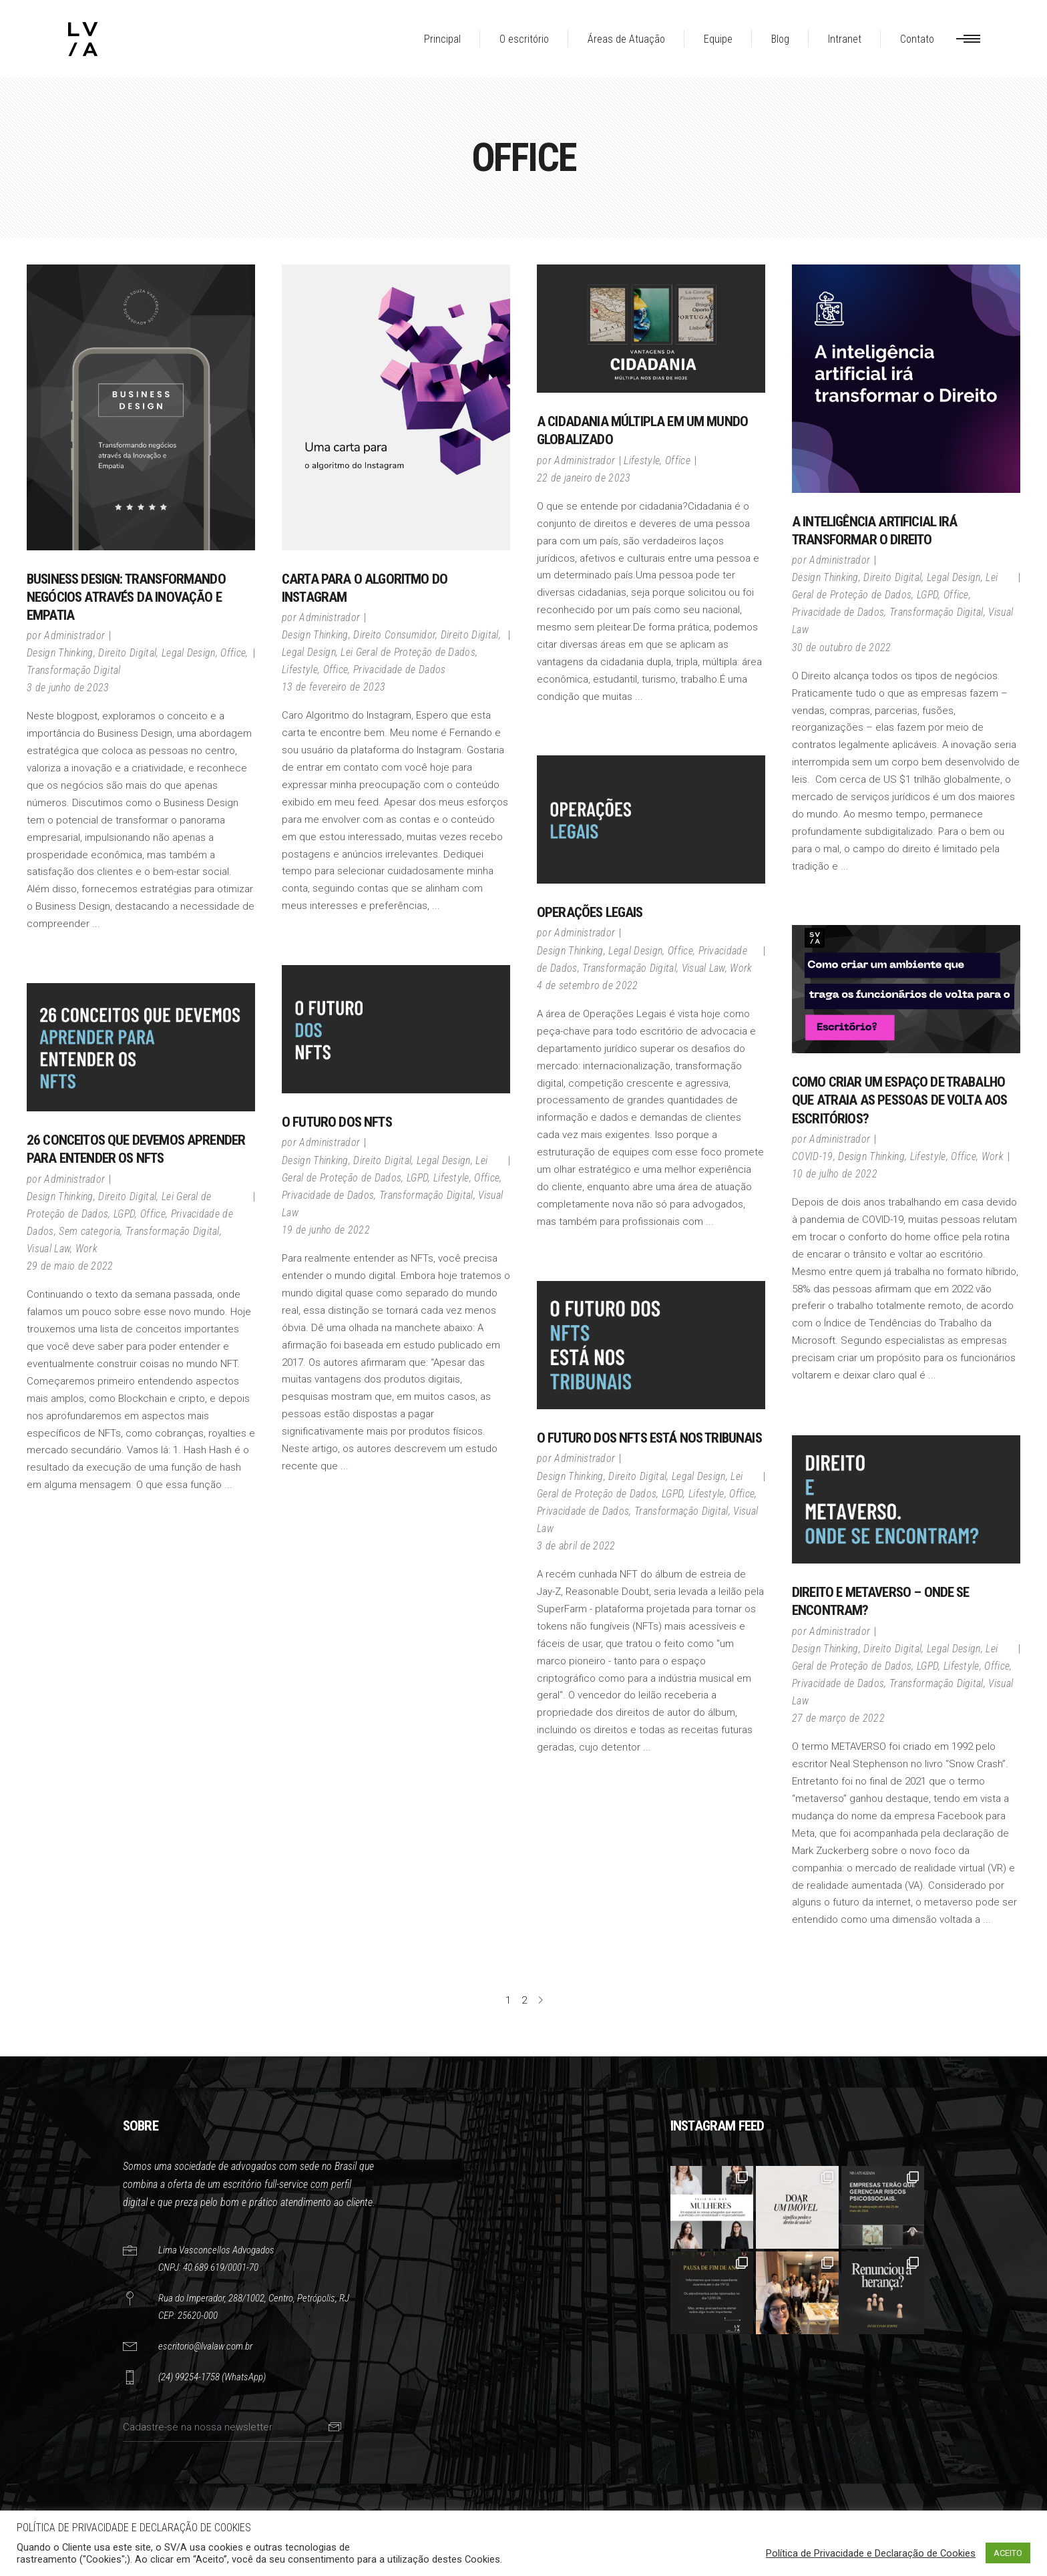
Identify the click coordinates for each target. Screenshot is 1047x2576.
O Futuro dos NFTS (337, 1122)
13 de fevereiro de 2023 (333, 687)
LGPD (927, 594)
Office (233, 653)
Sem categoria (89, 1231)
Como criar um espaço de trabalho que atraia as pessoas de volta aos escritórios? (899, 1100)
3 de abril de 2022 (576, 1545)
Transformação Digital (74, 670)
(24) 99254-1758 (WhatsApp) (212, 2377)
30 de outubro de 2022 (841, 647)
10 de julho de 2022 (834, 1173)
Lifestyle (300, 669)
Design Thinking (60, 653)
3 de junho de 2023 (68, 687)
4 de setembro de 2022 (587, 985)
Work (741, 968)
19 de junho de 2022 (326, 1230)
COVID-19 (812, 1156)
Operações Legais (590, 912)
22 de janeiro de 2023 (584, 478)
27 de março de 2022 (838, 1718)
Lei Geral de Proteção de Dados (408, 652)
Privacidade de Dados (399, 669)
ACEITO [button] (1008, 2553)
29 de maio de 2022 (70, 1266)
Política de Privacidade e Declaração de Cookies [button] (871, 2553)
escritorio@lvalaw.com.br (205, 2346)
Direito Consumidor (394, 634)
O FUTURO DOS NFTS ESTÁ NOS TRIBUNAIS (649, 1438)
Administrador (74, 635)
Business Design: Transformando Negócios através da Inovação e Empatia (126, 597)
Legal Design (189, 653)
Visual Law (703, 968)
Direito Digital (127, 653)
